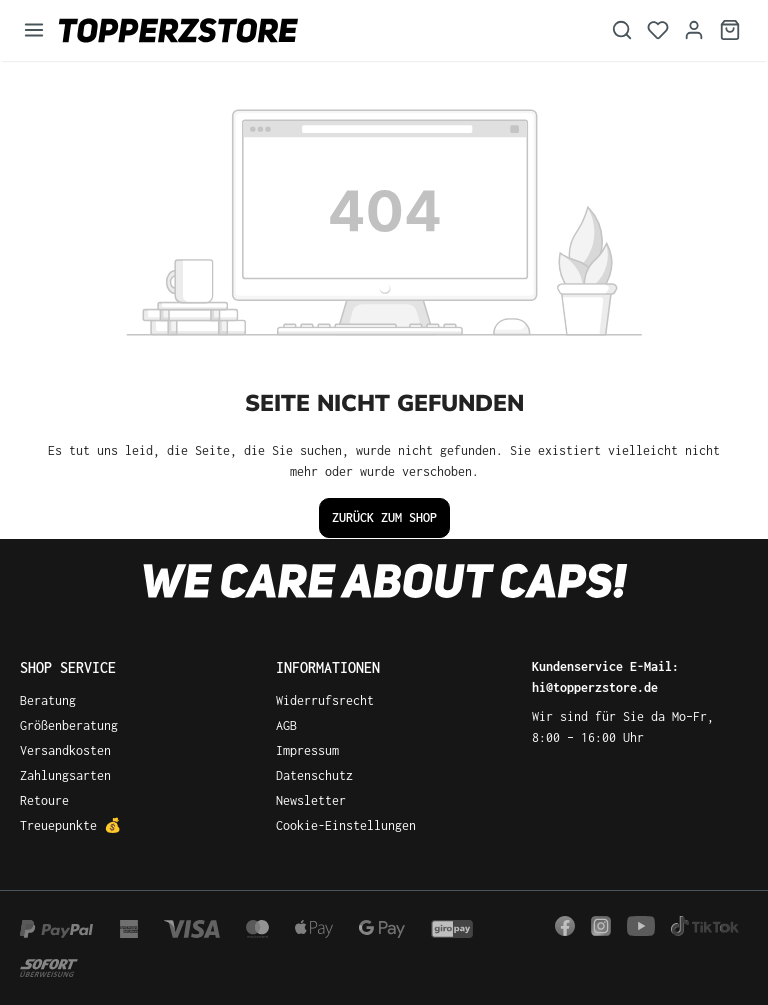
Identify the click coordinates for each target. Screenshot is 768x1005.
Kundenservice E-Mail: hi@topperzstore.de (605, 677)
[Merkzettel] (658, 30)
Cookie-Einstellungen (346, 825)
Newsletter (311, 800)
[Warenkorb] (730, 30)
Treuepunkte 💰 (70, 825)
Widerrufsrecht (325, 700)
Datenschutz (314, 775)
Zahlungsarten (65, 775)
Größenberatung (69, 725)
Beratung (48, 700)
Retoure (44, 800)
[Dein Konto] (694, 30)
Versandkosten (65, 750)
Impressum (307, 750)
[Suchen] (622, 30)
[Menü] (34, 30)
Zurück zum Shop (384, 517)
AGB (286, 725)
